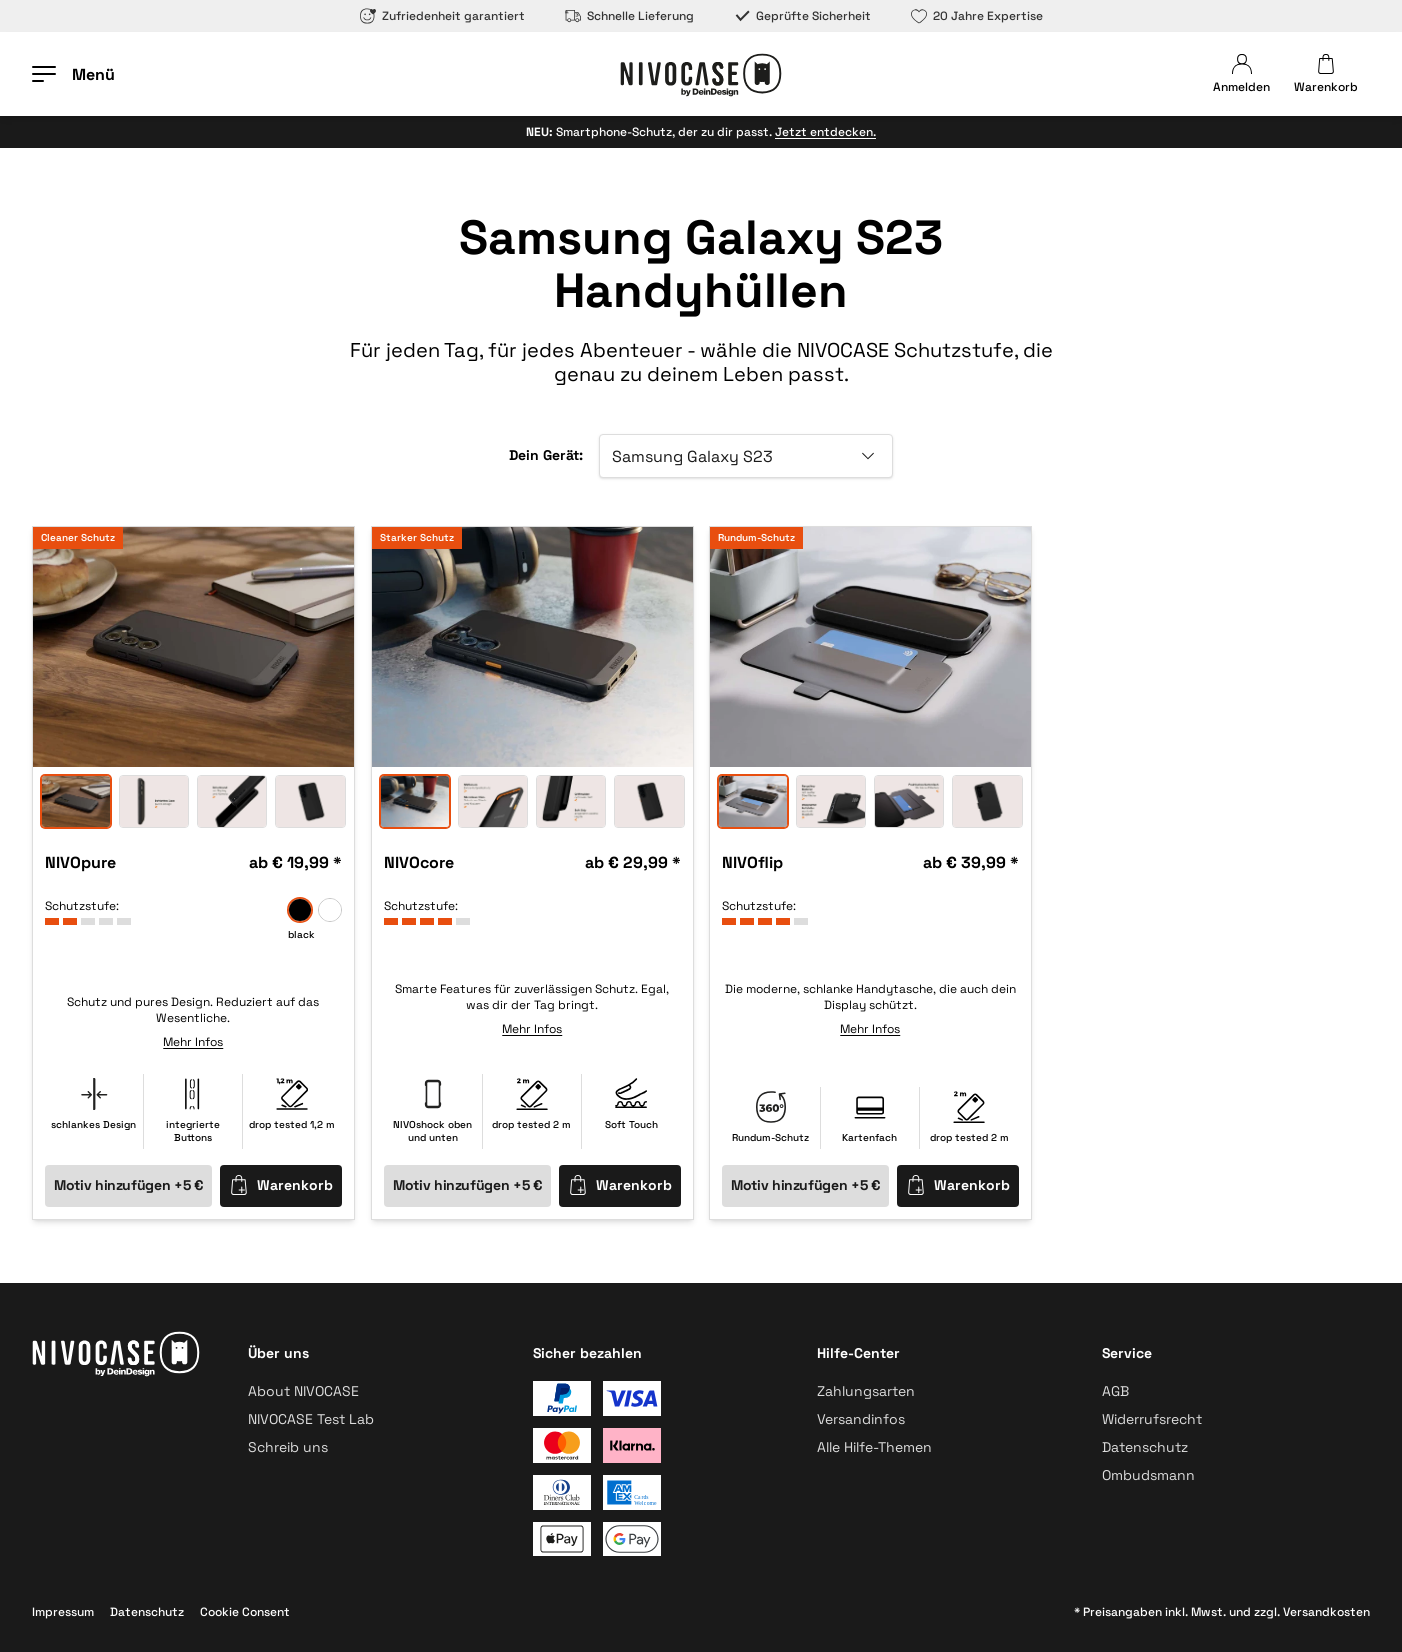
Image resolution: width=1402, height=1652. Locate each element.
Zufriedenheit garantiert (442, 16)
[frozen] (330, 910)
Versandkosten (1326, 1612)
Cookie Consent (245, 1612)
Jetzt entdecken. (825, 132)
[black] (300, 910)
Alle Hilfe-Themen (874, 1447)
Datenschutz (1145, 1447)
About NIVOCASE (303, 1391)
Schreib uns (288, 1447)
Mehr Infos (193, 1042)
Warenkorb (281, 1184)
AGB (1115, 1391)
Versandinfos (861, 1419)
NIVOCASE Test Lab (311, 1419)
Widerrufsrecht (1152, 1419)
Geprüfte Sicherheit (802, 16)
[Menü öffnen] (73, 74)
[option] (193, 647)
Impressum (63, 1612)
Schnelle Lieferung (629, 16)
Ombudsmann (1148, 1475)
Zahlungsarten (866, 1391)
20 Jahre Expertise (977, 16)
